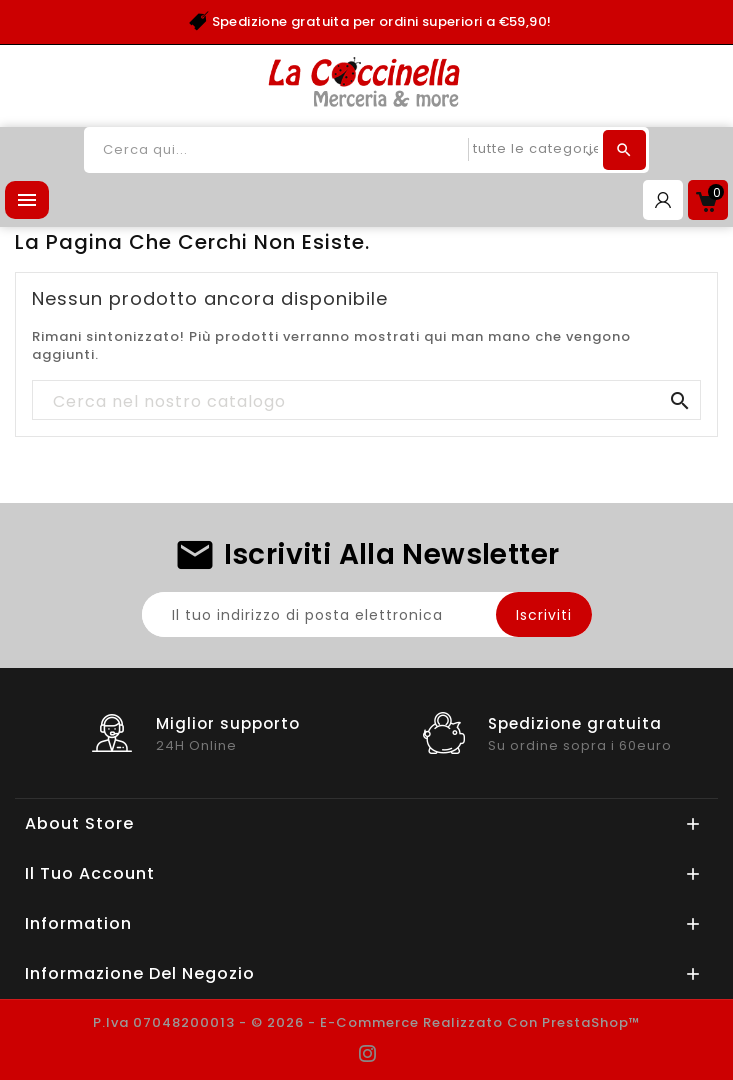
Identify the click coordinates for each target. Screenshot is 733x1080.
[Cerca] (366, 401)
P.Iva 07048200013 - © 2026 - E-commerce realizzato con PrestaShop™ (367, 1022)
